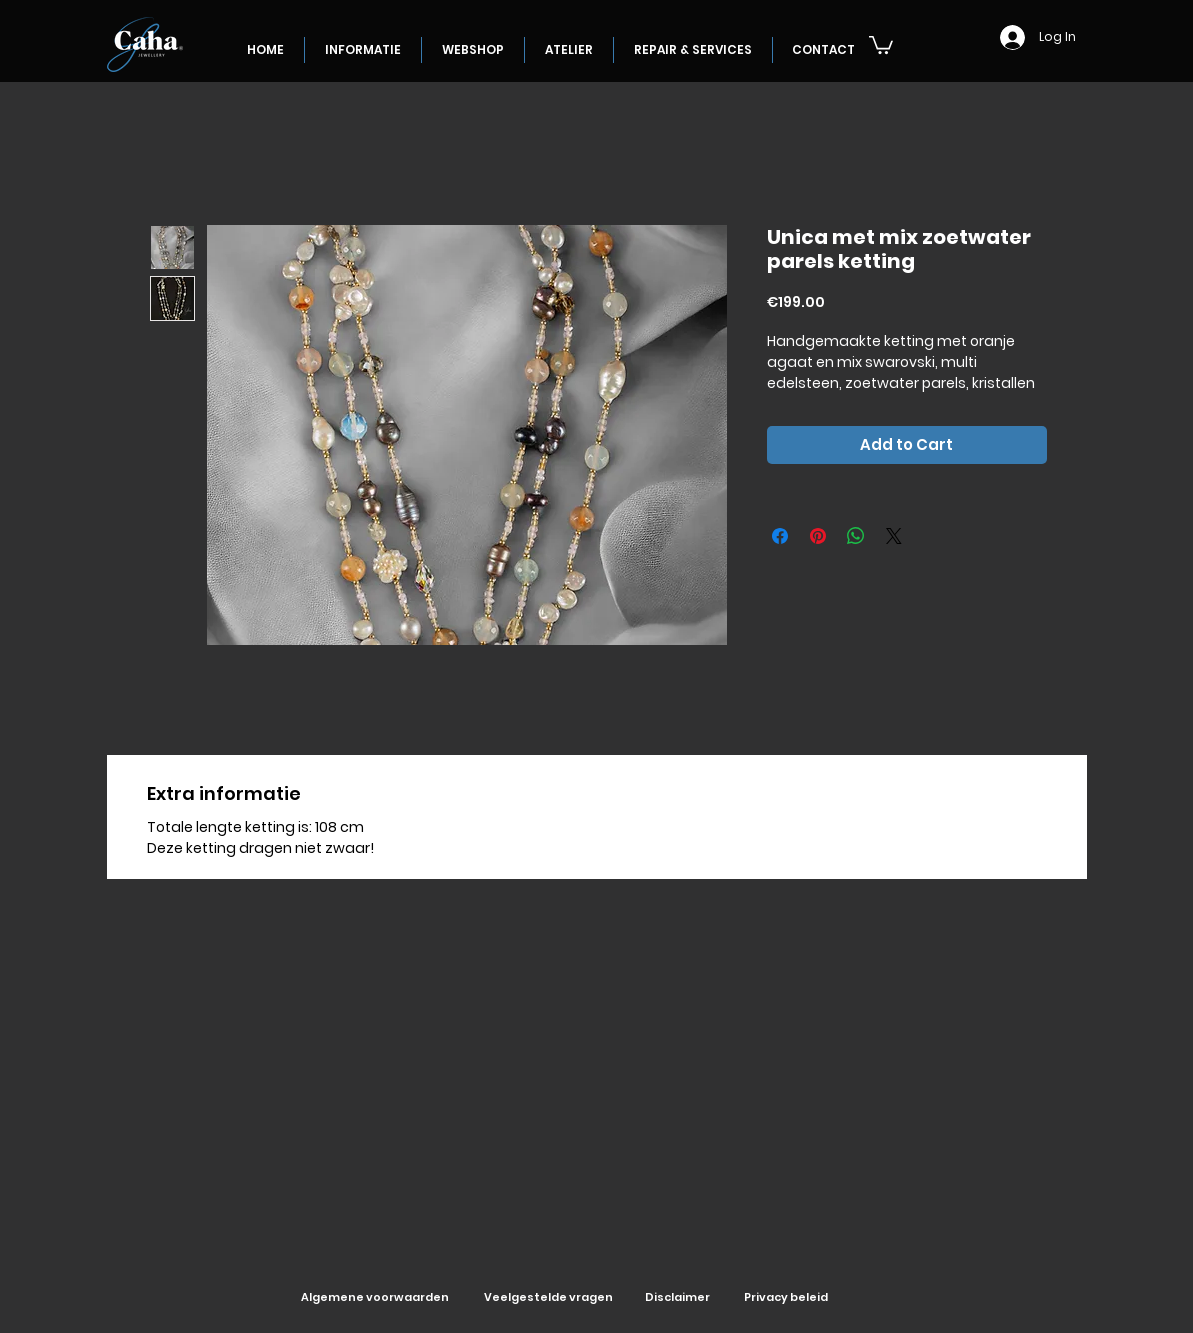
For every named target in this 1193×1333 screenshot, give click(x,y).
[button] (881, 44)
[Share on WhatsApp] (856, 536)
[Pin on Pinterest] (818, 536)
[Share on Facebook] (780, 536)
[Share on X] (894, 536)
